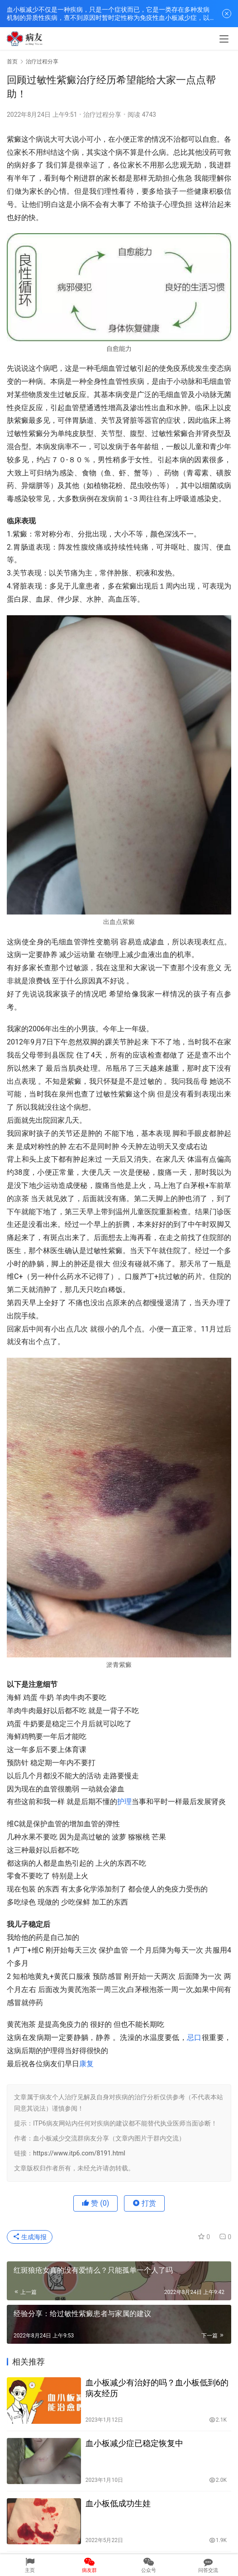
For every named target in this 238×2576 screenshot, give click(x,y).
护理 (124, 1801)
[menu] (223, 39)
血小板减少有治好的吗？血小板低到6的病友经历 (157, 2388)
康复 (86, 2063)
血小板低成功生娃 (118, 2503)
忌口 (194, 2037)
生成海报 (30, 2237)
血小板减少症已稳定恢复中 (134, 2443)
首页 (12, 61)
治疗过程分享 (102, 114)
